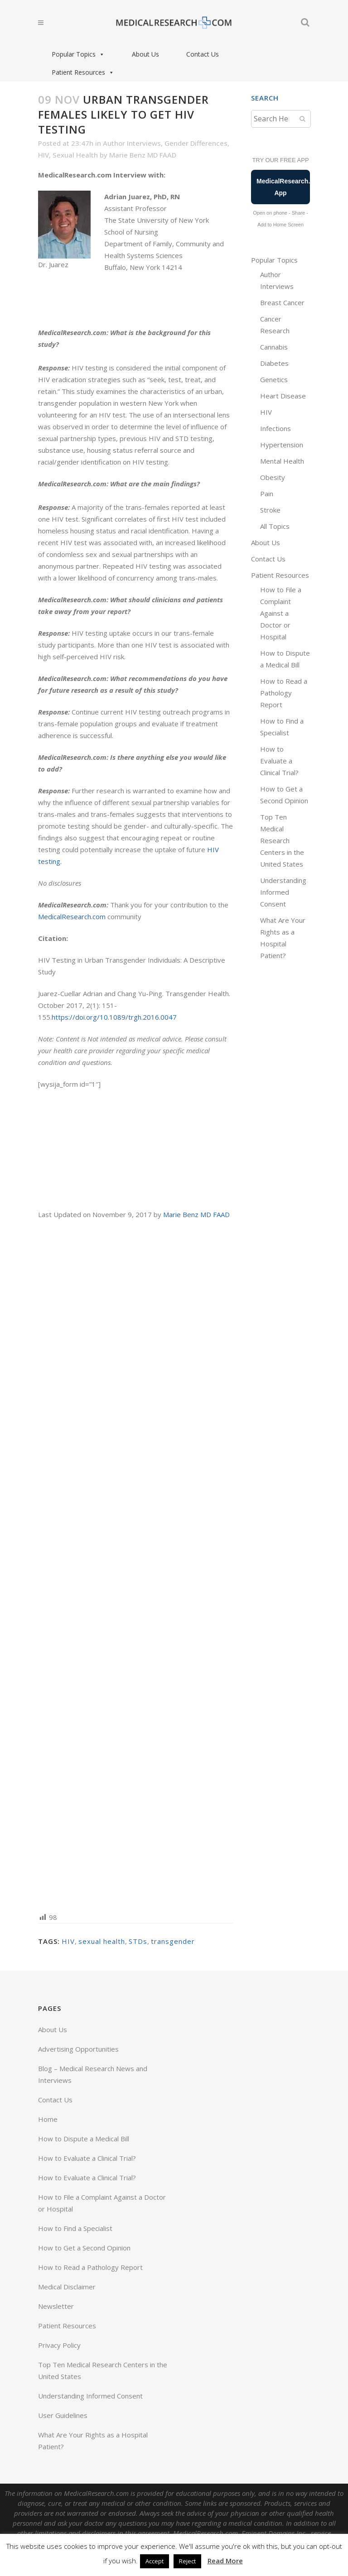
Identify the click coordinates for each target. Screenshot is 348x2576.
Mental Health (282, 460)
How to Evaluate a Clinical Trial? (279, 760)
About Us (145, 54)
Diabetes (274, 363)
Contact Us (202, 54)
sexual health (101, 1941)
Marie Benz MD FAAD (142, 154)
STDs (138, 1941)
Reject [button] (187, 2561)
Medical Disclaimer (67, 2286)
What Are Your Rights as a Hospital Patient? (93, 2440)
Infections (275, 428)
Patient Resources (83, 72)
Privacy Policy (59, 2345)
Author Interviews (132, 143)
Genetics (274, 379)
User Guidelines (62, 2415)
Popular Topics (78, 54)
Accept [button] (154, 2561)
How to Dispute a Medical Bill (83, 2138)
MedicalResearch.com (72, 916)
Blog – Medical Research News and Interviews (92, 2074)
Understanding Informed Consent (283, 892)
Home (48, 2119)
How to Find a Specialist (75, 2228)
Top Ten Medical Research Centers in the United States (282, 840)
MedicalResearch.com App (283, 187)
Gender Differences (195, 143)
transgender (173, 1941)
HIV (43, 154)
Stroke (270, 509)
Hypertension (281, 444)
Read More (225, 2560)
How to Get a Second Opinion (84, 2247)
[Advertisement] (135, 1565)
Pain (266, 493)
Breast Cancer (282, 302)
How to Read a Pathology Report (283, 692)
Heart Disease (283, 395)
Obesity (272, 477)
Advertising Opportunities (78, 2048)
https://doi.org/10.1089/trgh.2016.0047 (114, 1017)
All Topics (275, 526)
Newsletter (56, 2306)
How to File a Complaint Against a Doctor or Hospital (280, 613)
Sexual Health (75, 154)
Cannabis (274, 346)
